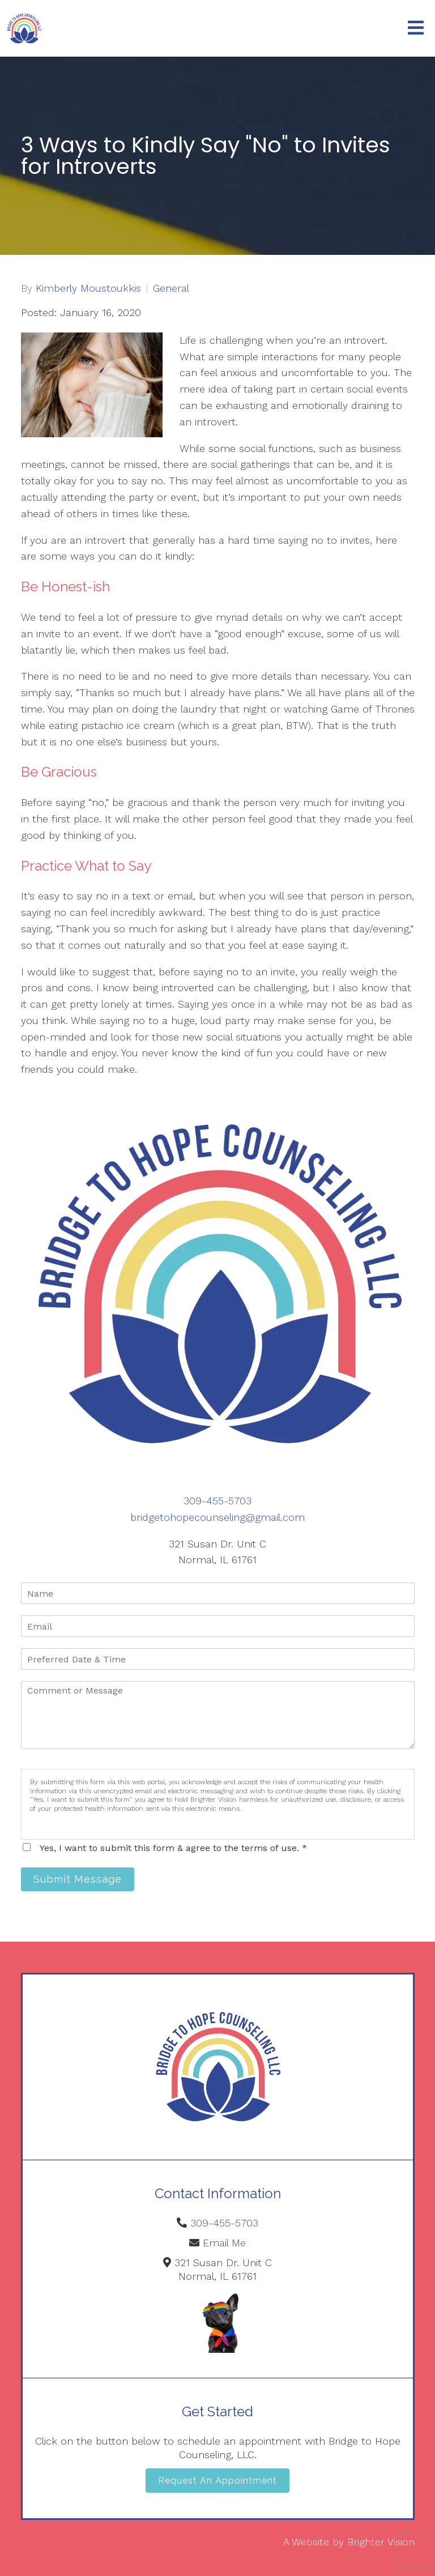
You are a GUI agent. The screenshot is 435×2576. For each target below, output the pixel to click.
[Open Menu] (416, 29)
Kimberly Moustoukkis (88, 288)
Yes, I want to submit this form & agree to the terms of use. (173, 1848)
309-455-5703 (217, 1501)
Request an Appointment (217, 2480)
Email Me (224, 2243)
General (171, 288)
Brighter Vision (381, 2542)
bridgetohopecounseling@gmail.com (217, 1517)
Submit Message (77, 1879)
